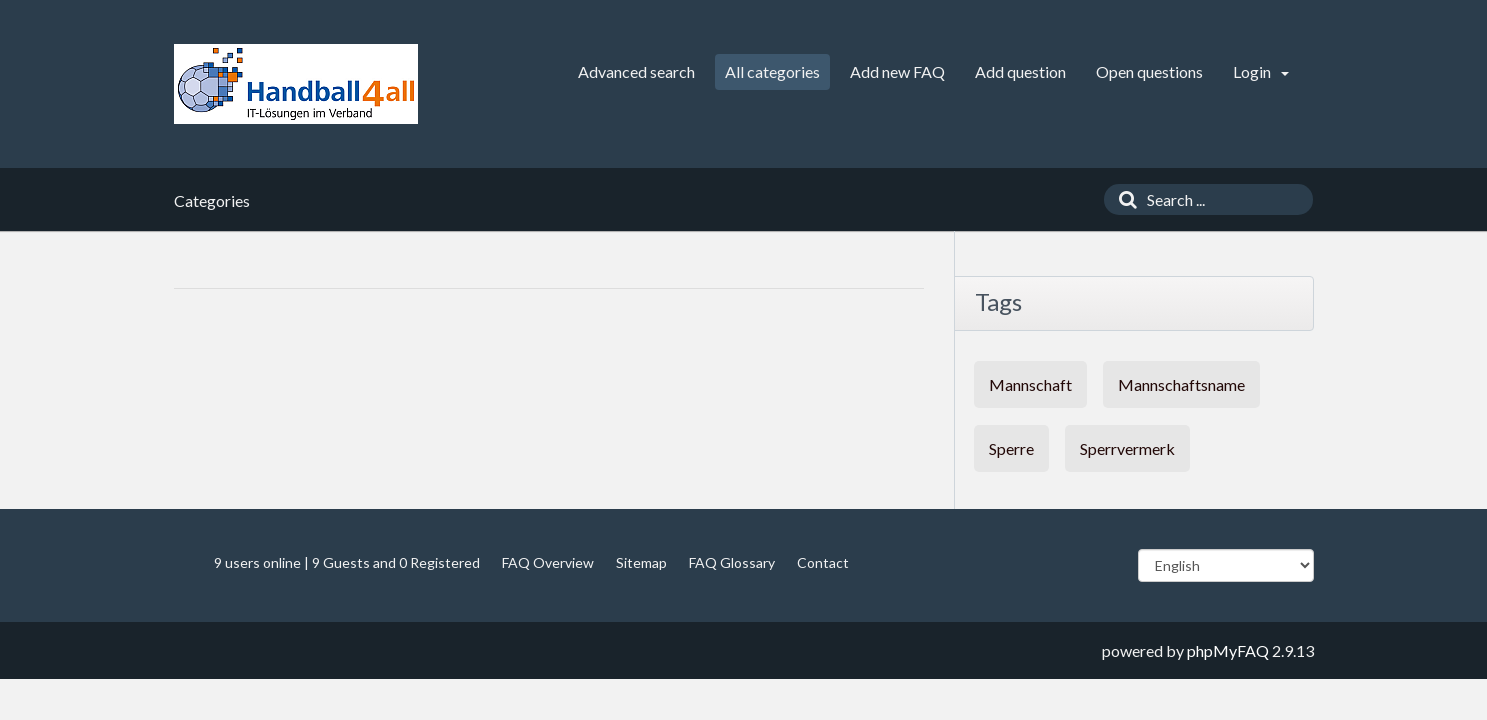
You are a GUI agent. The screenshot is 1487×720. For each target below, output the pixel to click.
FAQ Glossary (732, 562)
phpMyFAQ (1228, 650)
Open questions (1149, 71)
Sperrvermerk (1127, 448)
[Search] (1123, 199)
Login (1261, 71)
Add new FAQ (897, 71)
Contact (823, 562)
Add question (1020, 71)
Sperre (1011, 448)
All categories (772, 71)
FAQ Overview (548, 562)
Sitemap (641, 562)
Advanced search (636, 71)
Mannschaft (1030, 384)
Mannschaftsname (1181, 384)
